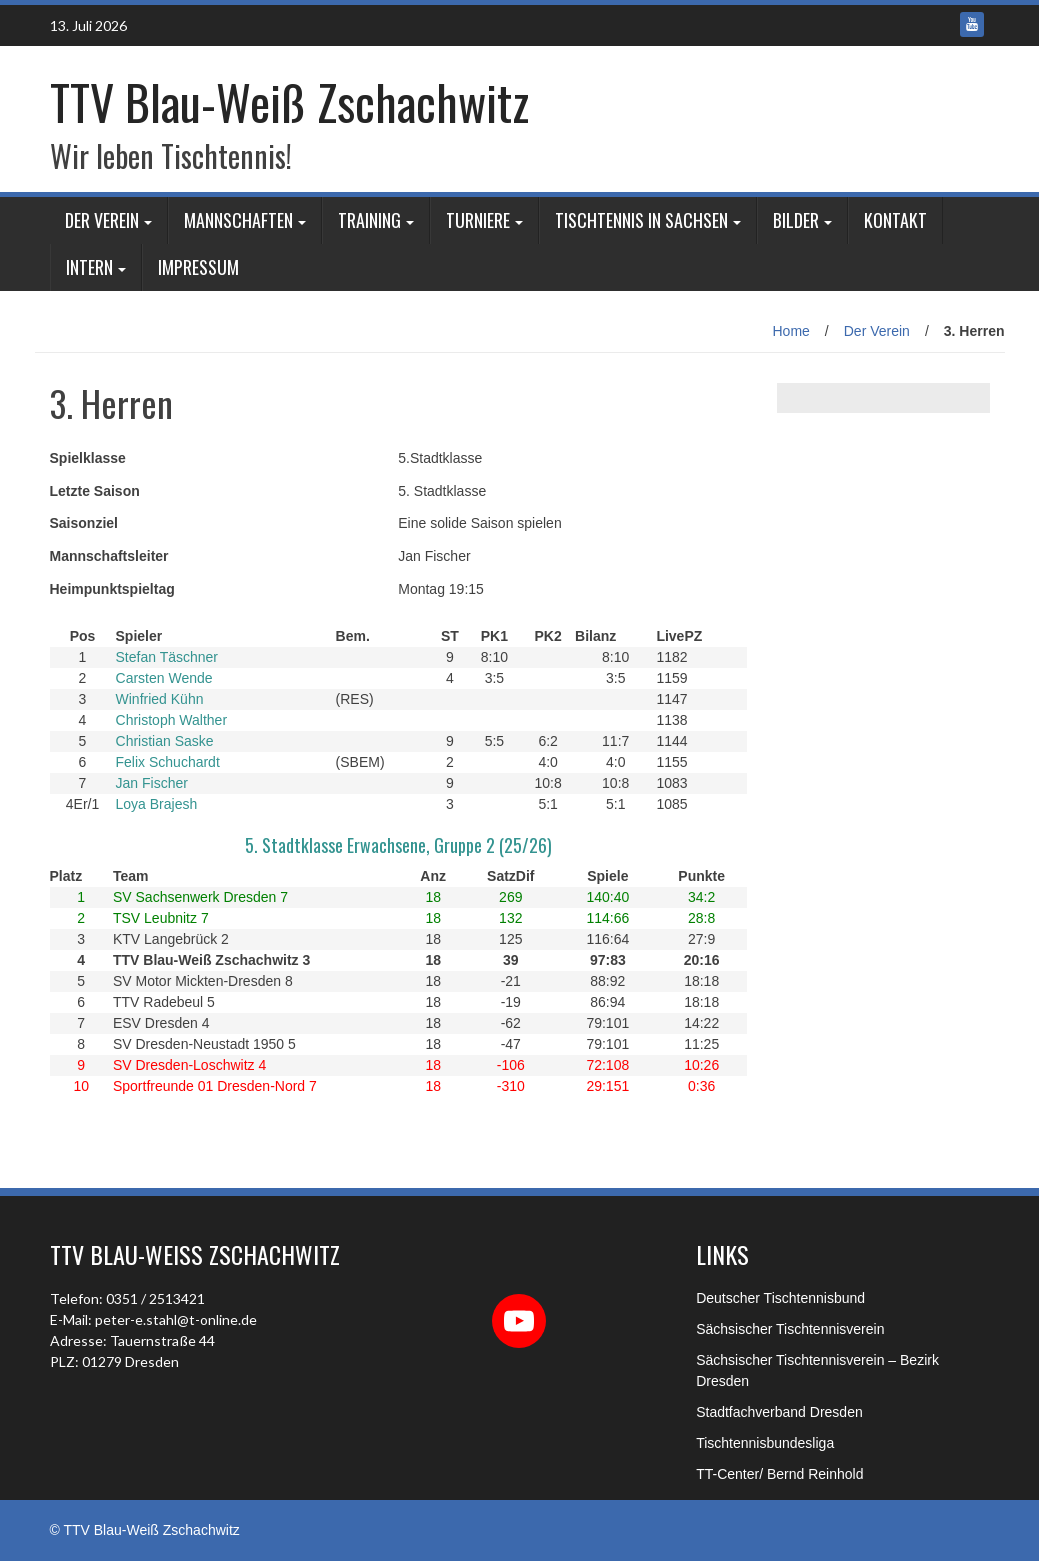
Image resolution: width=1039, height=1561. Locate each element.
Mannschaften (238, 220)
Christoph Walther (172, 720)
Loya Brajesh (157, 804)
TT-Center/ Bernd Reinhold (779, 1474)
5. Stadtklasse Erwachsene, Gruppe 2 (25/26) (398, 845)
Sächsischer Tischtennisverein (790, 1329)
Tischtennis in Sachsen (641, 220)
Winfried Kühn (160, 699)
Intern (89, 267)
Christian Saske (165, 741)
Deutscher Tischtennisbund (780, 1298)
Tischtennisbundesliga (765, 1443)
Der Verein (102, 220)
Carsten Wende (164, 678)
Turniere (478, 220)
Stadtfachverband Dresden (779, 1412)
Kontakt (895, 220)
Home (791, 331)
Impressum (198, 267)
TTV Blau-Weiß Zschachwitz (289, 101)
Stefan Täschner (167, 657)
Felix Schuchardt (168, 762)
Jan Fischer (152, 783)
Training (369, 220)
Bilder (796, 220)
